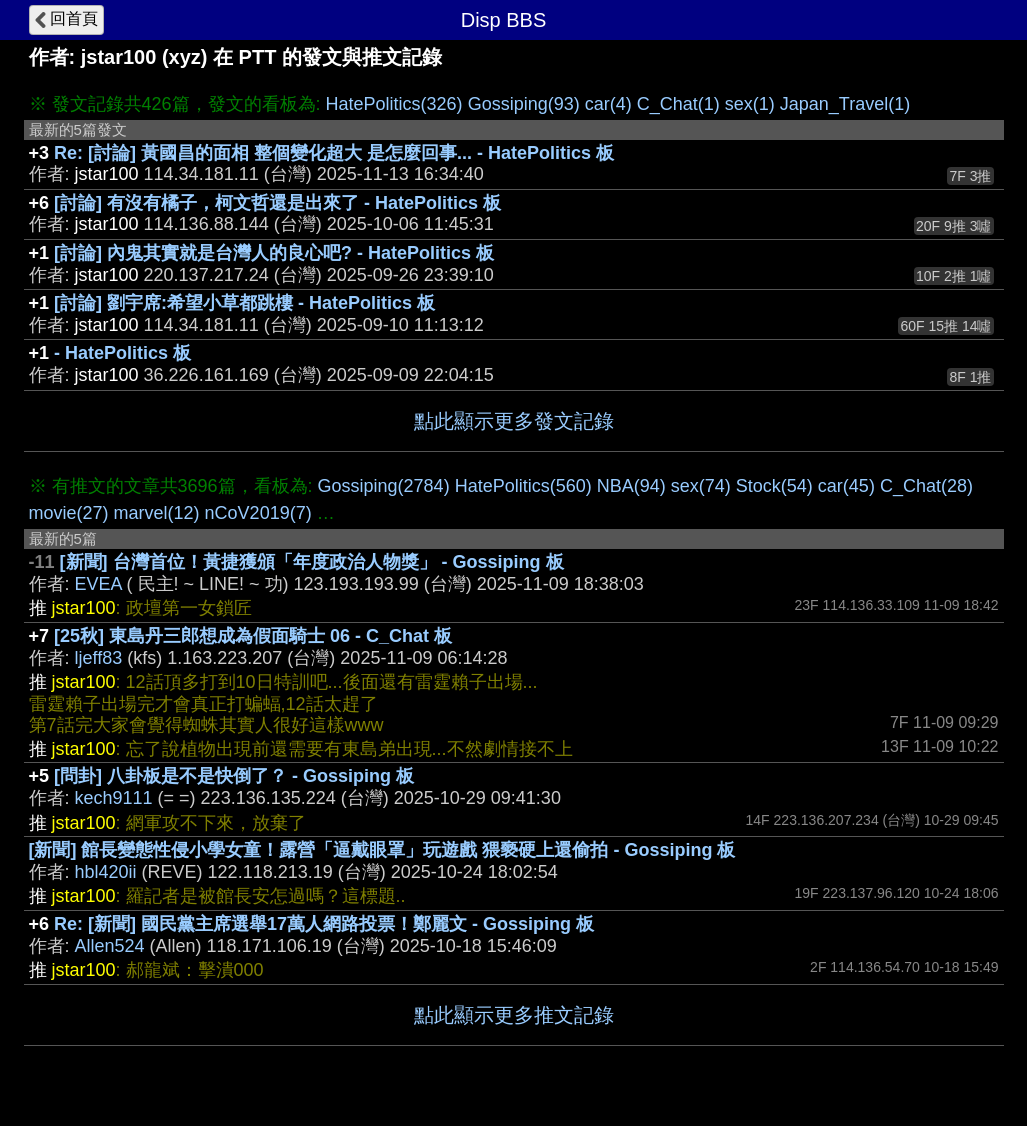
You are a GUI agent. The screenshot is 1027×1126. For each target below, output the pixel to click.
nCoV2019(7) (258, 513)
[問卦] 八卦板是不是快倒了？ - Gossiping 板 (234, 776)
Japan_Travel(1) (845, 104)
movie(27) (69, 513)
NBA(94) (631, 486)
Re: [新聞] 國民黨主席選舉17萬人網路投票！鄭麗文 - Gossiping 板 (324, 924)
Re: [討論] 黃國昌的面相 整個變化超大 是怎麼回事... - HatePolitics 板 (334, 153)
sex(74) (701, 486)
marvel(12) (157, 513)
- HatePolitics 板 (122, 353)
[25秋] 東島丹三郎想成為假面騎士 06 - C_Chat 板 (253, 636)
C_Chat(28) (926, 486)
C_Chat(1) (678, 104)
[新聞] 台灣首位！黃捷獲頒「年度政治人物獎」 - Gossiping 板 (312, 562)
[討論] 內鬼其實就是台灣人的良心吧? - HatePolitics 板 (274, 253)
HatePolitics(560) (523, 486)
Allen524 (110, 946)
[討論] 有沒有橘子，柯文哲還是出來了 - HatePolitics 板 (277, 203)
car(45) (846, 486)
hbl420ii (106, 872)
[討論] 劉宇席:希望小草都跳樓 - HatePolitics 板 (244, 303)
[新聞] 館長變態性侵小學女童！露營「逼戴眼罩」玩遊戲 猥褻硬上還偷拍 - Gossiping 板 (382, 850)
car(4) (608, 104)
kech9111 (114, 798)
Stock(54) (774, 486)
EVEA (98, 584)
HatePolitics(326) (394, 104)
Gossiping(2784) (384, 486)
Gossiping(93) (524, 104)
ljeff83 (99, 658)
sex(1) (750, 104)
